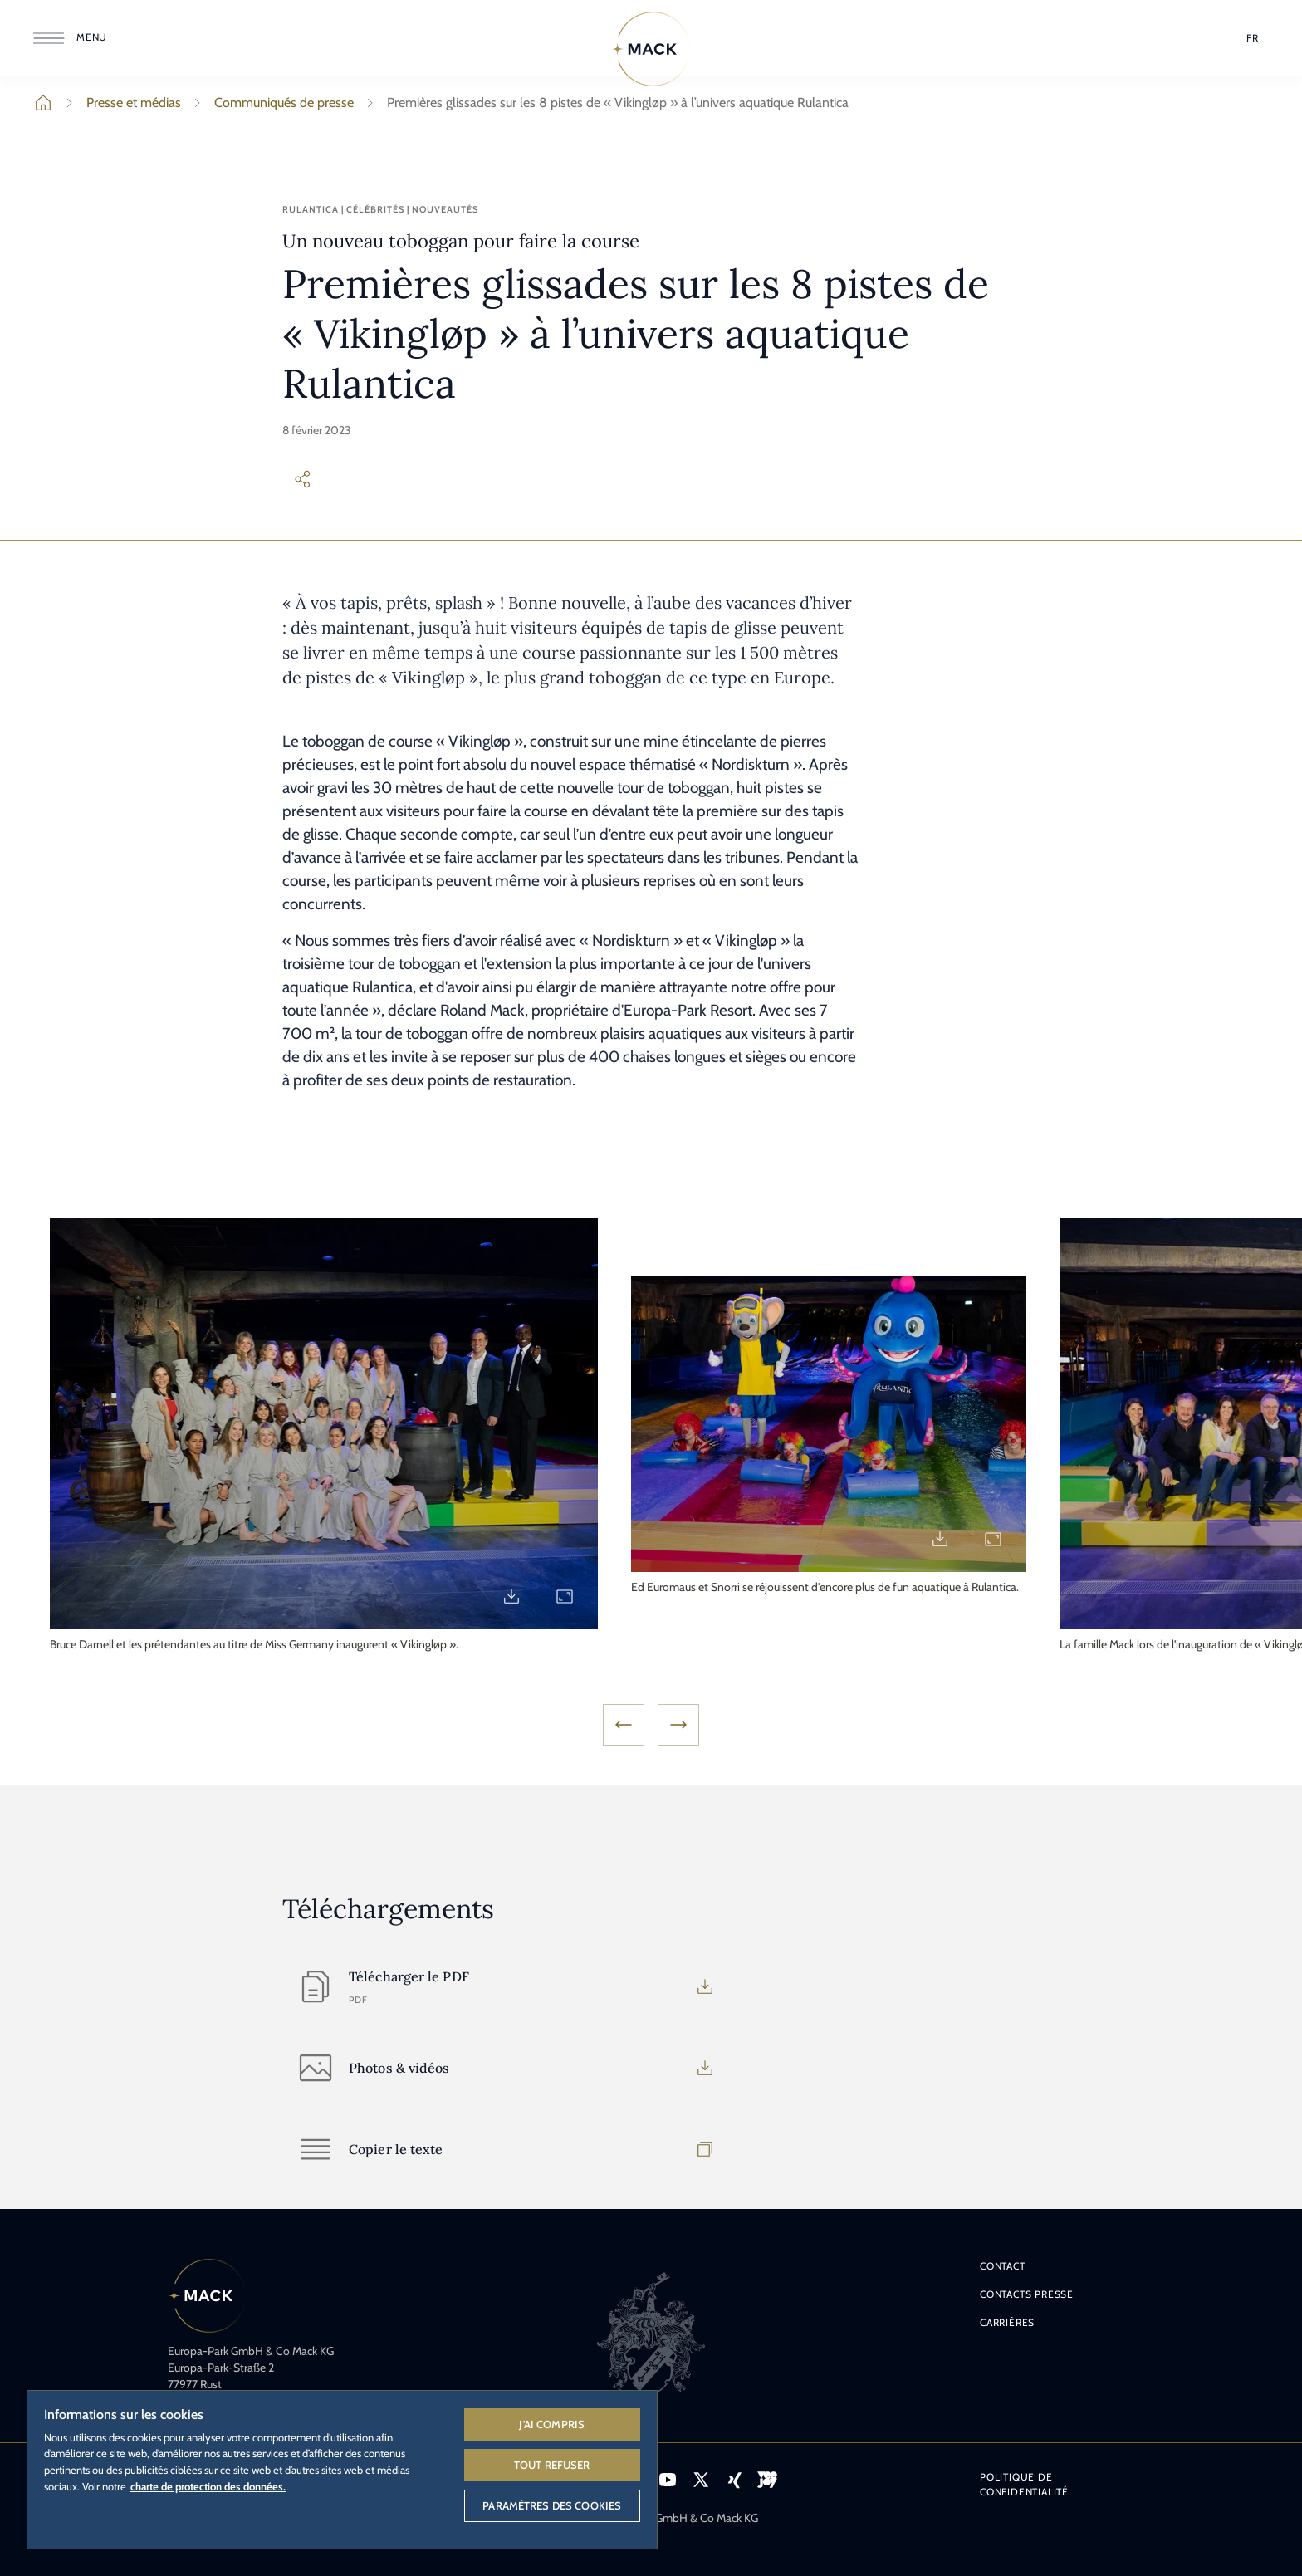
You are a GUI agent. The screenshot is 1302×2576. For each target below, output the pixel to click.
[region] (342, 2468)
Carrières (1007, 2322)
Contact (1002, 2266)
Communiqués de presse (271, 103)
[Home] (651, 49)
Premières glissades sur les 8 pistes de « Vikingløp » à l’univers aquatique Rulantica (604, 103)
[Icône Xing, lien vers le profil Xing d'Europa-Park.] (734, 2480)
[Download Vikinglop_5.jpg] (940, 1539)
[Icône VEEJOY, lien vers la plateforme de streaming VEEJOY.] (767, 2479)
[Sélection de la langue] (1252, 38)
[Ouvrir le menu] (73, 38)
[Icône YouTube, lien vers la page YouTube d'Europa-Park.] (668, 2480)
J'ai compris (552, 2424)
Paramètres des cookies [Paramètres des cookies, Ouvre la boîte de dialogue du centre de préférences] (551, 2505)
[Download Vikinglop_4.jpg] (511, 1596)
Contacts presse (1027, 2294)
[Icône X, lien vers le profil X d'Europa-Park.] (701, 2480)
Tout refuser (552, 2464)
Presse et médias (120, 103)
